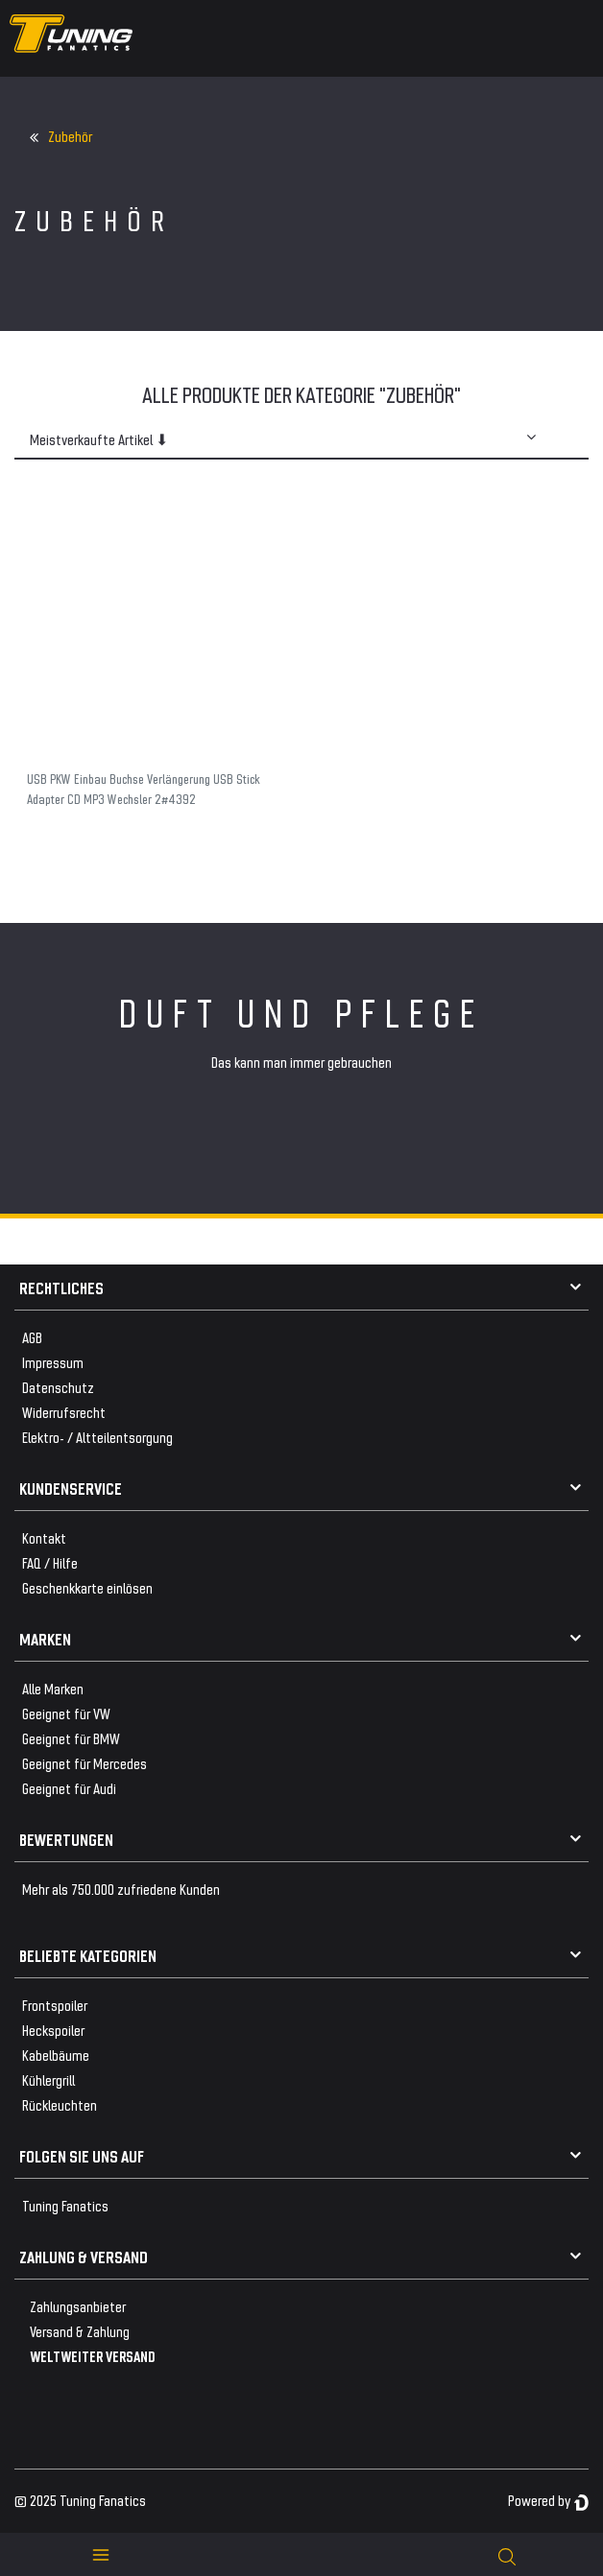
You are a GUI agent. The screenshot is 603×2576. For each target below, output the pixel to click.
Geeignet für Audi (69, 1788)
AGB (32, 1337)
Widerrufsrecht (64, 1412)
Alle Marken (53, 1688)
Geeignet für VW (66, 1713)
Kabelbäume (55, 2054)
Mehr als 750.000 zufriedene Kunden (121, 1888)
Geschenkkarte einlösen (87, 1587)
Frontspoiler (54, 2005)
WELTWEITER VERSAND (93, 2356)
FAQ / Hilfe (50, 1562)
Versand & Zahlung (80, 2331)
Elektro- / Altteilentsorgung (97, 1437)
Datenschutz (58, 1387)
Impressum (53, 1362)
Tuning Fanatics (65, 2205)
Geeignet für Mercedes (84, 1763)
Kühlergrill (48, 2079)
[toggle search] (507, 2554)
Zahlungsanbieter (78, 2306)
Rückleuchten (59, 2104)
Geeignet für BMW (71, 1738)
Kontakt (44, 1537)
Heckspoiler (53, 2030)
